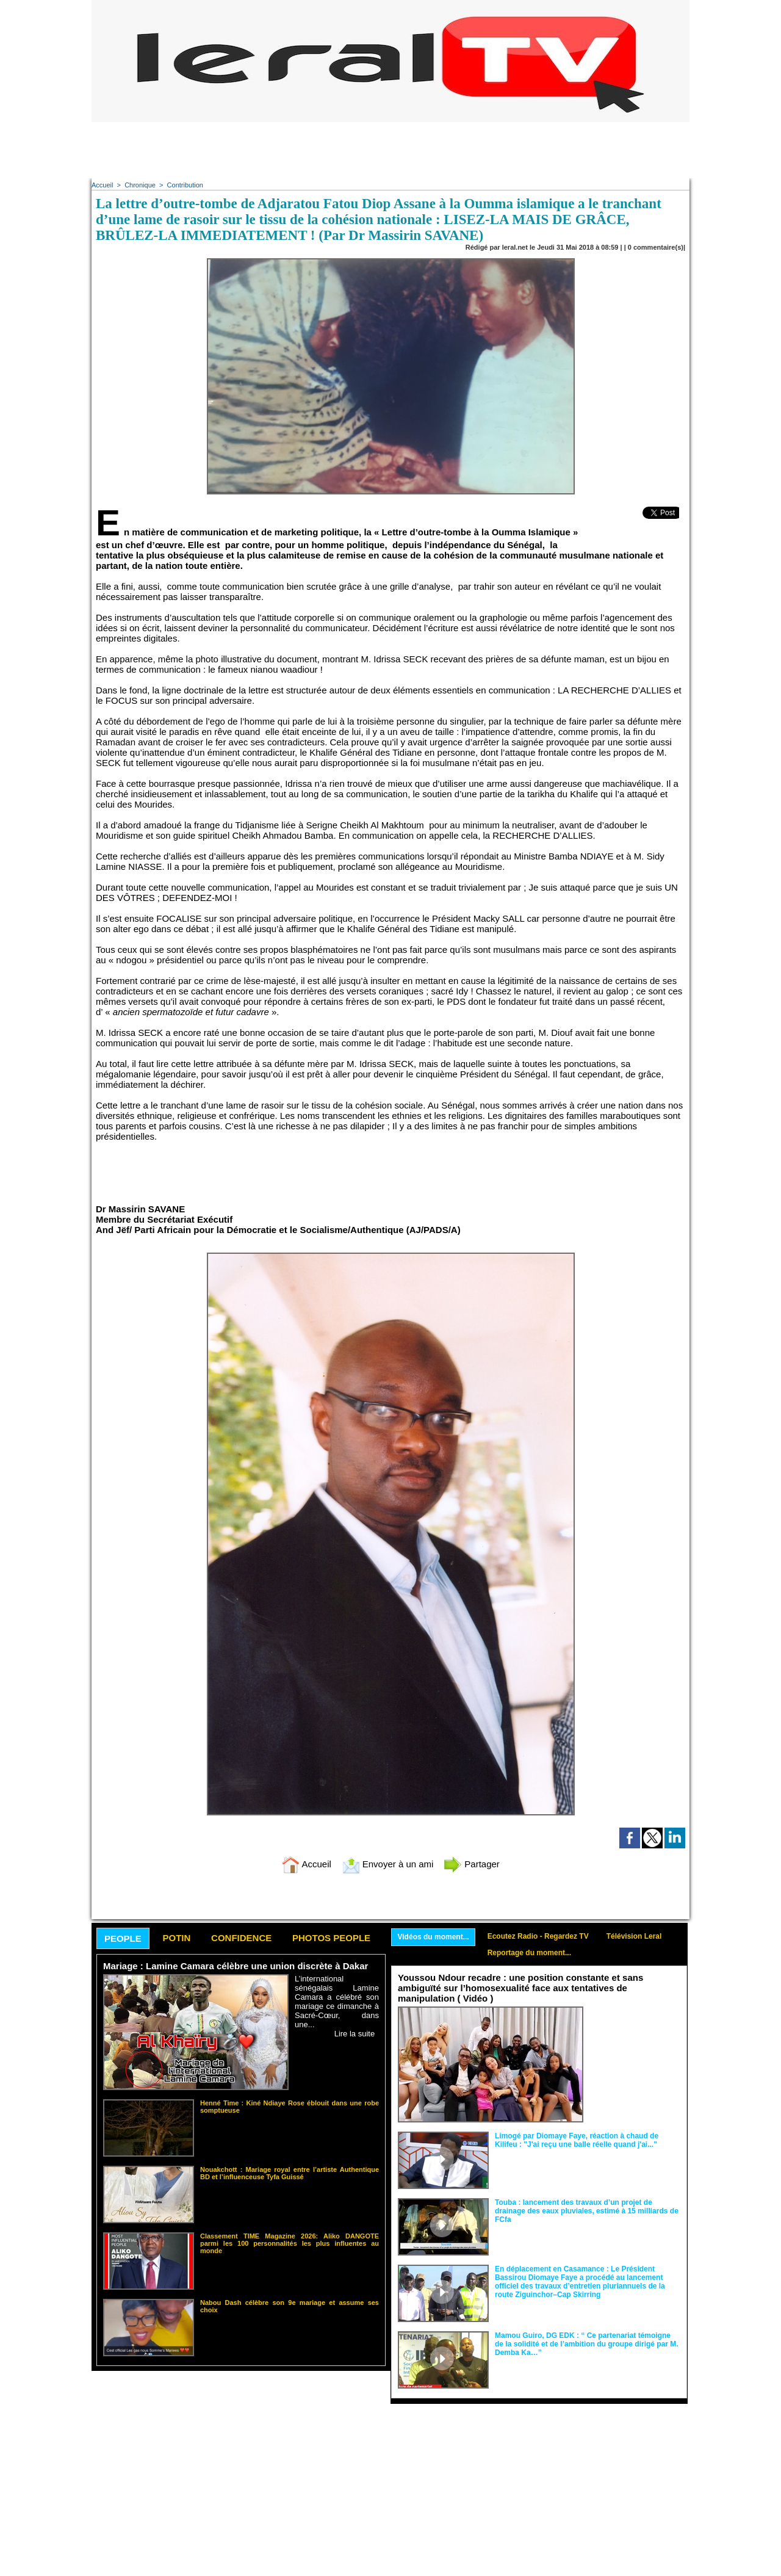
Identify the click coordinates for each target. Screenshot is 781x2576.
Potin (176, 1938)
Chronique (140, 185)
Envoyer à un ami (388, 1864)
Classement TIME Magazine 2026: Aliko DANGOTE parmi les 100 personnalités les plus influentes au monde (289, 2243)
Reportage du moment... (529, 1952)
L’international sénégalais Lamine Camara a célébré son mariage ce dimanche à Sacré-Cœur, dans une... (337, 2001)
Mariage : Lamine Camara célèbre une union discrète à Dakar (235, 1966)
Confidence (241, 1938)
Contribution (185, 185)
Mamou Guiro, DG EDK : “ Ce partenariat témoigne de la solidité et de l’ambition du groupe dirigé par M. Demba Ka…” (586, 2344)
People (123, 1938)
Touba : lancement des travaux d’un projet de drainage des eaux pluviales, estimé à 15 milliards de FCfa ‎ (586, 2211)
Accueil (102, 185)
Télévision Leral (634, 1936)
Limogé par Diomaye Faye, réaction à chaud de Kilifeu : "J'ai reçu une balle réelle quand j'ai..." (576, 2140)
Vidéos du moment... (433, 1937)
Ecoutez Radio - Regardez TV (538, 1936)
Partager (472, 1864)
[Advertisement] (390, 149)
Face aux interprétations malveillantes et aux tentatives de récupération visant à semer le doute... (634, 2029)
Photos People (331, 1938)
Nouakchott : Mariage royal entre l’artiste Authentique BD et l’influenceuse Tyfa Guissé (289, 2173)
